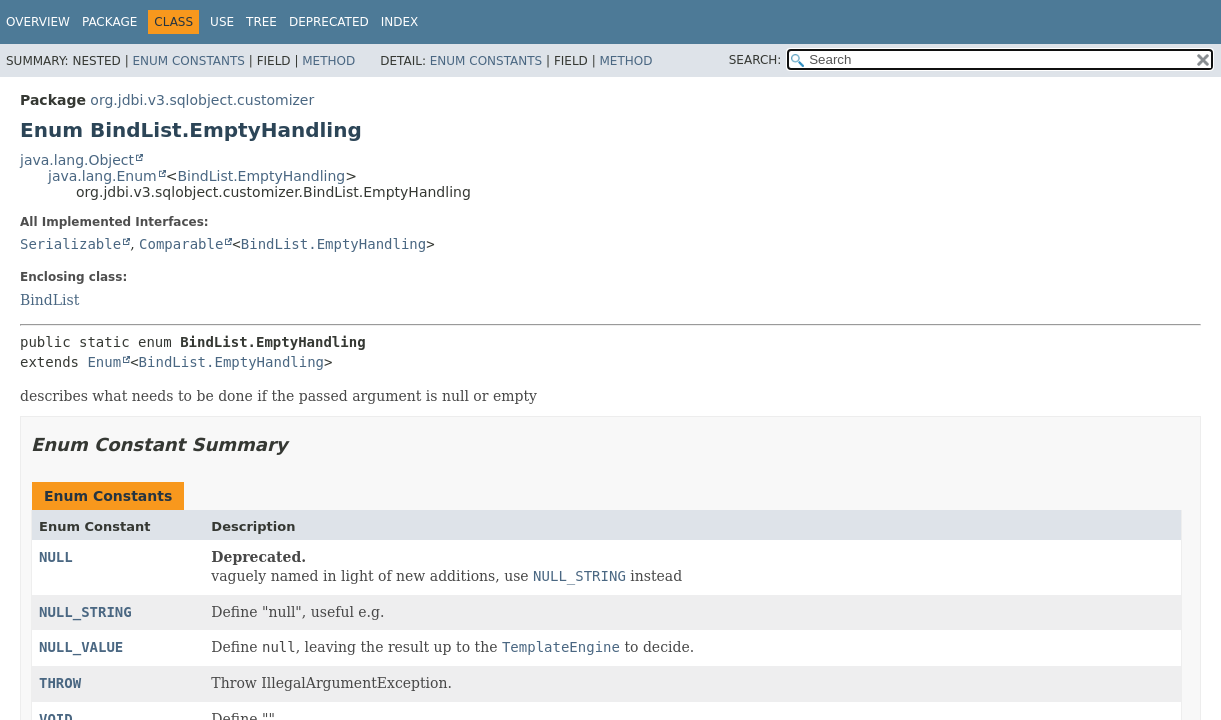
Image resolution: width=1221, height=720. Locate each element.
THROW (60, 683)
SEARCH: (755, 60)
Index (400, 22)
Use (222, 22)
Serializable (70, 244)
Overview (38, 22)
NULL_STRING (85, 612)
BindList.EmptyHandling (261, 176)
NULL (56, 557)
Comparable (181, 244)
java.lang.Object (77, 160)
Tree (261, 22)
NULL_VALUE (81, 647)
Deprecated (329, 22)
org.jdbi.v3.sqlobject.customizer (202, 100)
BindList (49, 300)
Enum (104, 362)
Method (328, 61)
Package (109, 22)
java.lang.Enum (102, 176)
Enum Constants (188, 61)
